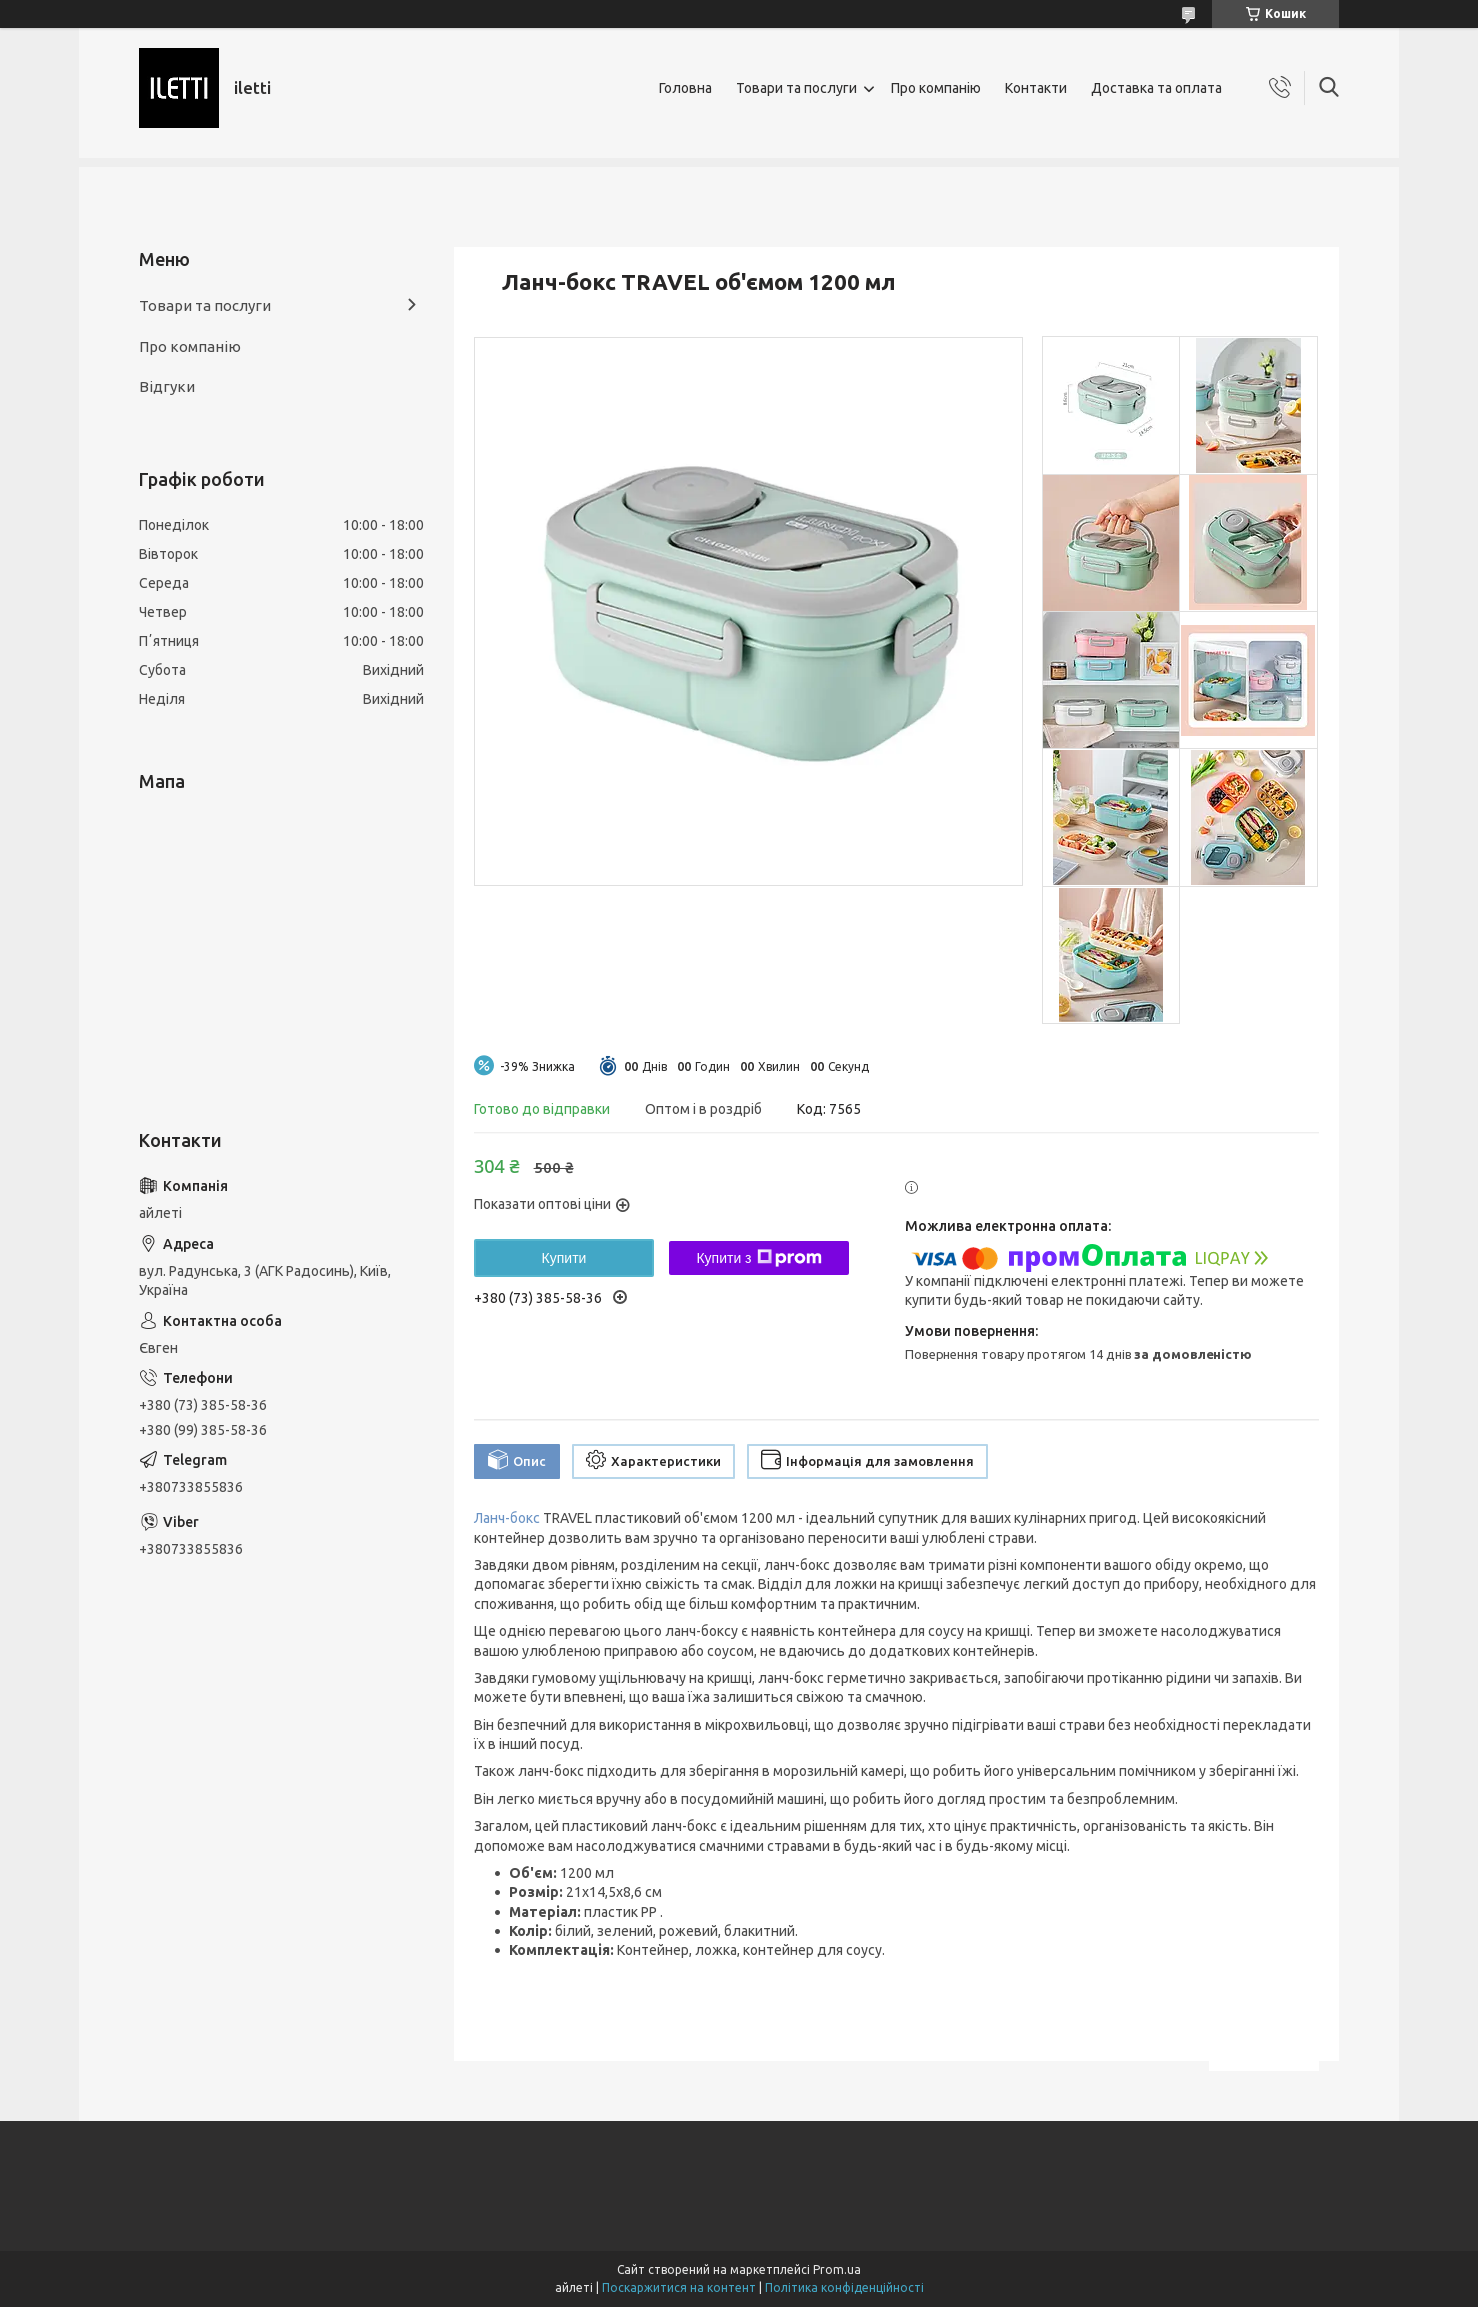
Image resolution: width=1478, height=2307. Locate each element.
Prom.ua (837, 2269)
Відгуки (167, 386)
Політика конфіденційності (844, 2287)
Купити (564, 1258)
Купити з (758, 1258)
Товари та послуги (796, 88)
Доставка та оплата (1156, 88)
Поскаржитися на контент (679, 2287)
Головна (685, 88)
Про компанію (936, 88)
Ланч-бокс (507, 1518)
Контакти (1036, 88)
